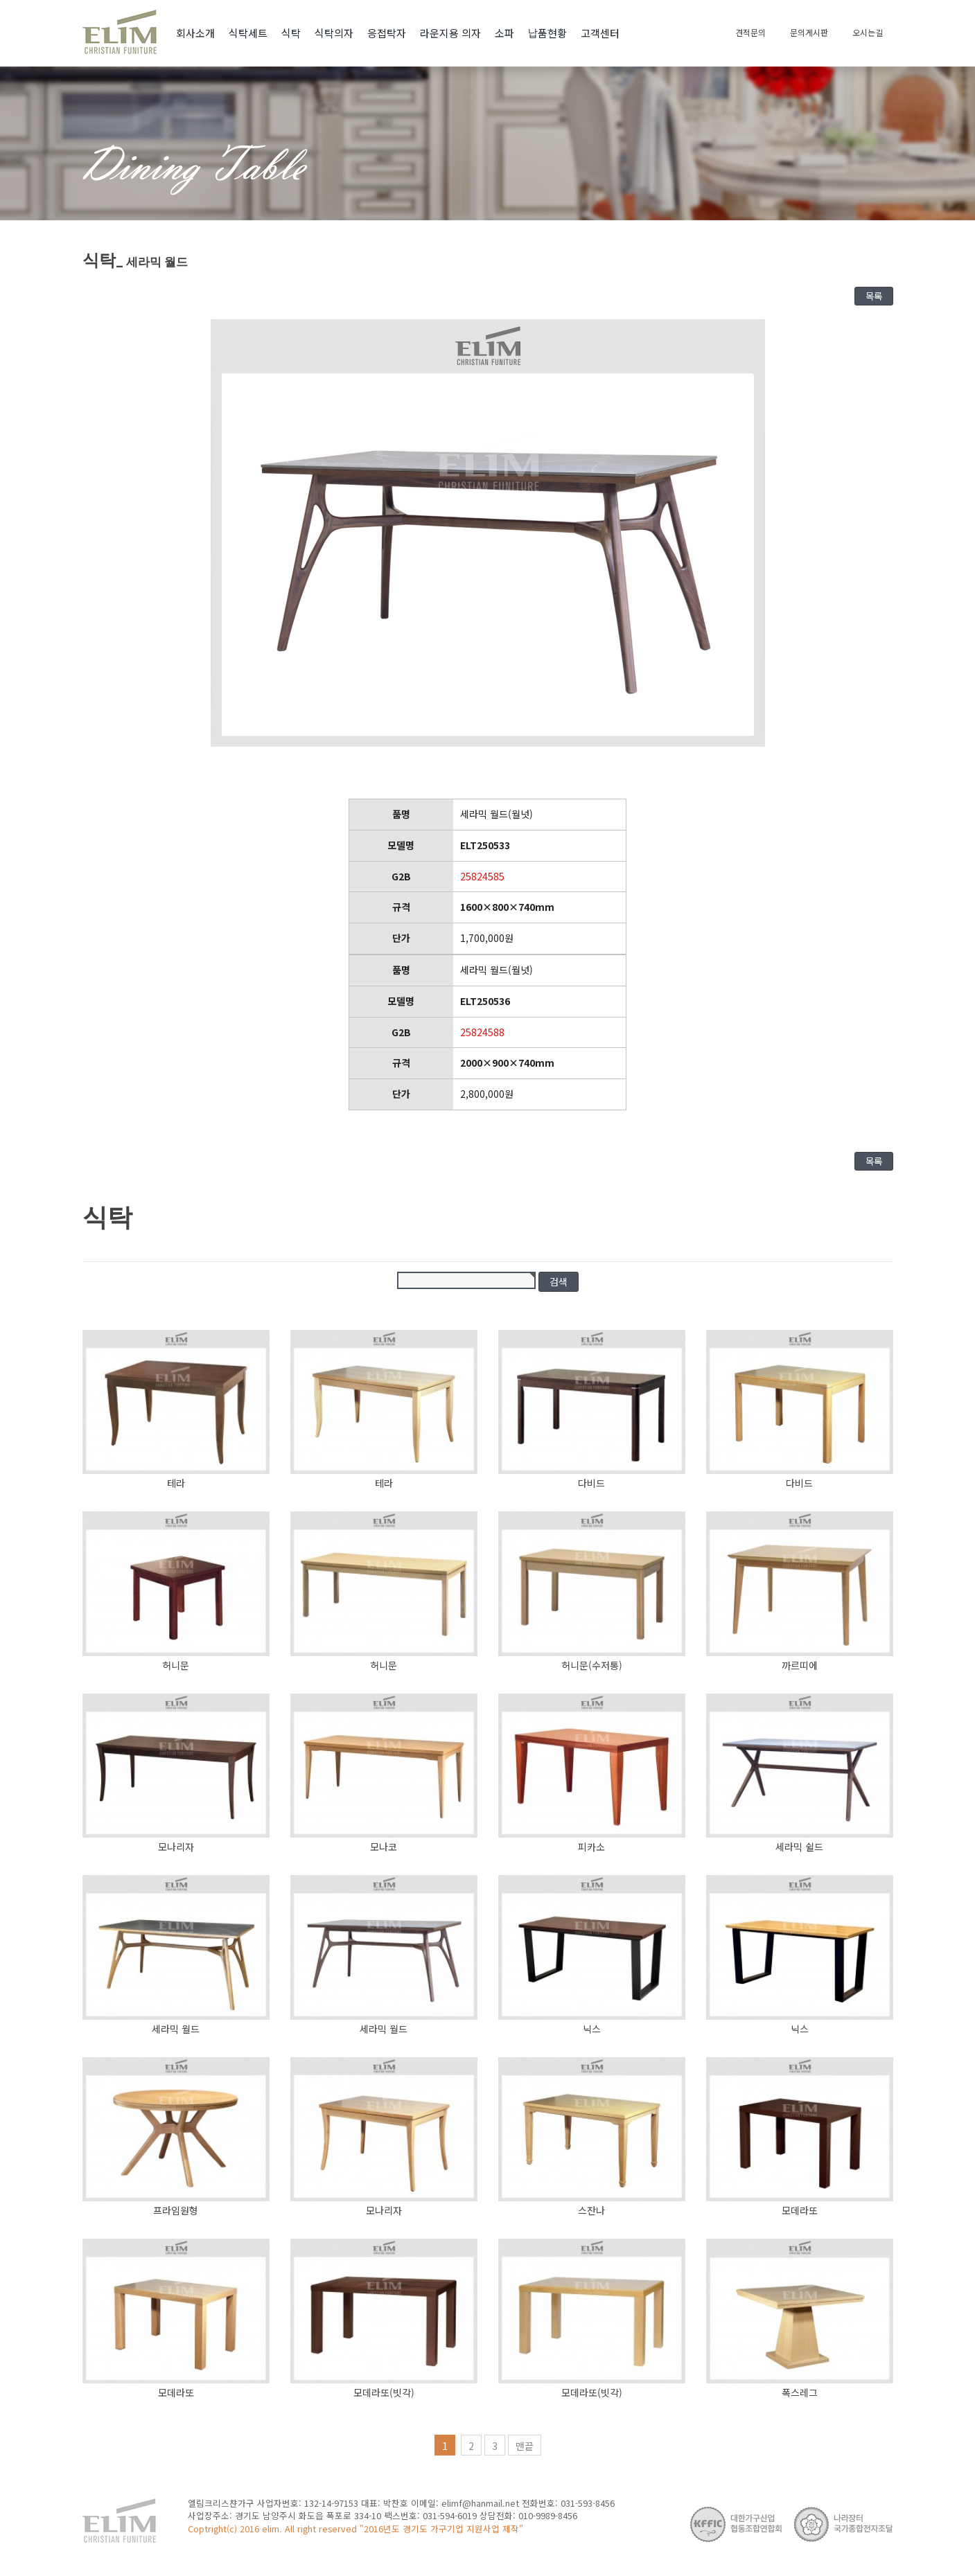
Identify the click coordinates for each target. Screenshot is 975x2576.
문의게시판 (809, 32)
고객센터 (600, 33)
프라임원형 (175, 2210)
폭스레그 (800, 2392)
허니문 (175, 1665)
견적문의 (750, 32)
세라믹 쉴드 (799, 1847)
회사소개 (195, 33)
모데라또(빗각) (383, 2392)
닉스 (592, 2029)
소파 (504, 33)
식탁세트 (248, 33)
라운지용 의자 (450, 33)
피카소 (591, 1847)
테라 (176, 1483)
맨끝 (525, 2446)
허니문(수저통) (591, 1665)
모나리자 (176, 1847)
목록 (874, 296)
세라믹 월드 (176, 2029)
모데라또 (800, 2210)
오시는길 (867, 32)
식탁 (291, 33)
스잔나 (591, 2210)
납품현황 (547, 33)
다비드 (591, 1483)
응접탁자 (386, 33)
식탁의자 (334, 33)
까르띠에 (800, 1665)
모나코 (383, 1847)
